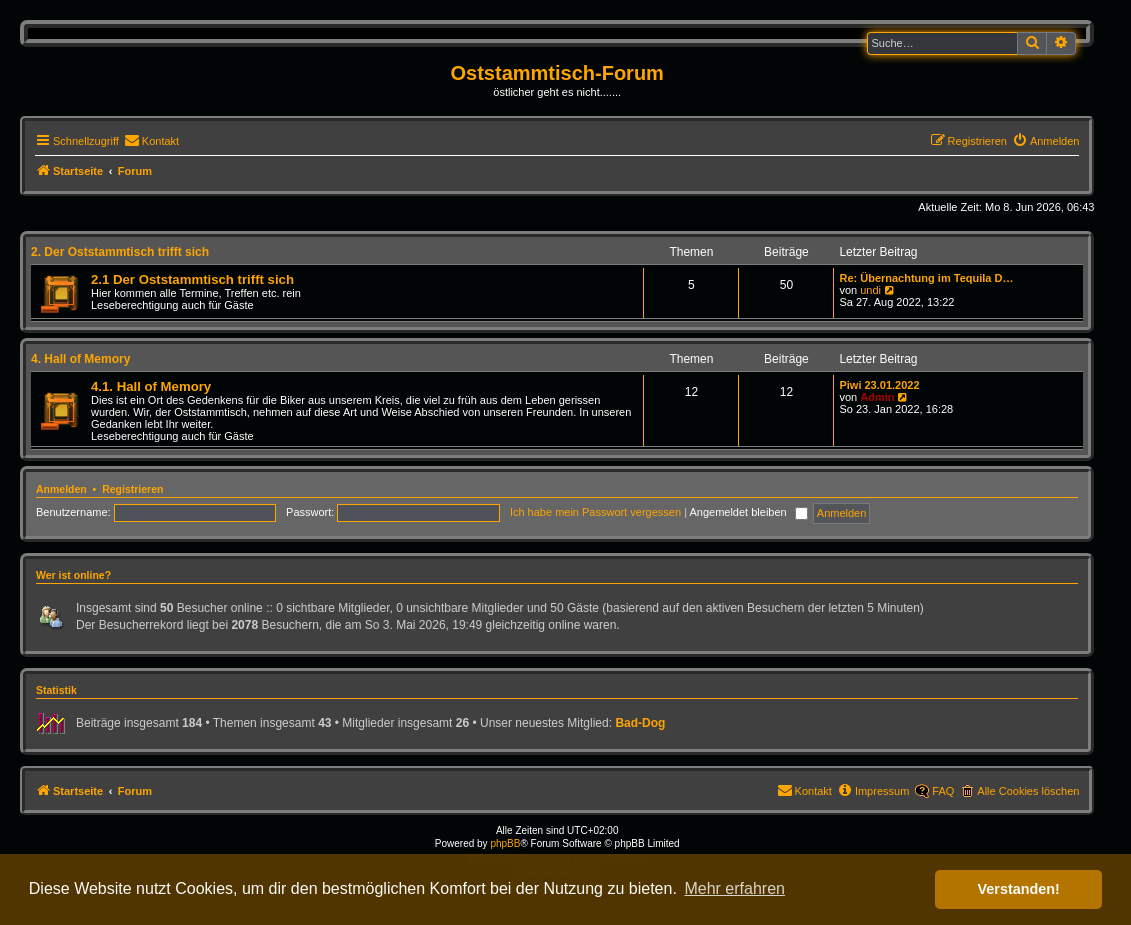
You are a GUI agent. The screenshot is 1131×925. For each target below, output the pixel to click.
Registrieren (132, 489)
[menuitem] (151, 141)
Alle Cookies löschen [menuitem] (1028, 791)
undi (870, 290)
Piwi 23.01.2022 (879, 385)
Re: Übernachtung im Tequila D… (926, 278)
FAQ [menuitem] (943, 791)
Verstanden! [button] (1019, 889)
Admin (877, 397)
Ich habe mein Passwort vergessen (595, 512)
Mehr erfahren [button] (734, 888)
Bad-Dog (640, 723)
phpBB (505, 843)
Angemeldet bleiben (748, 512)
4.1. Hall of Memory (151, 386)
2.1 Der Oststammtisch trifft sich (192, 279)
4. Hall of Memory (80, 359)
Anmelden (61, 489)
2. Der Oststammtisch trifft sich (120, 252)
